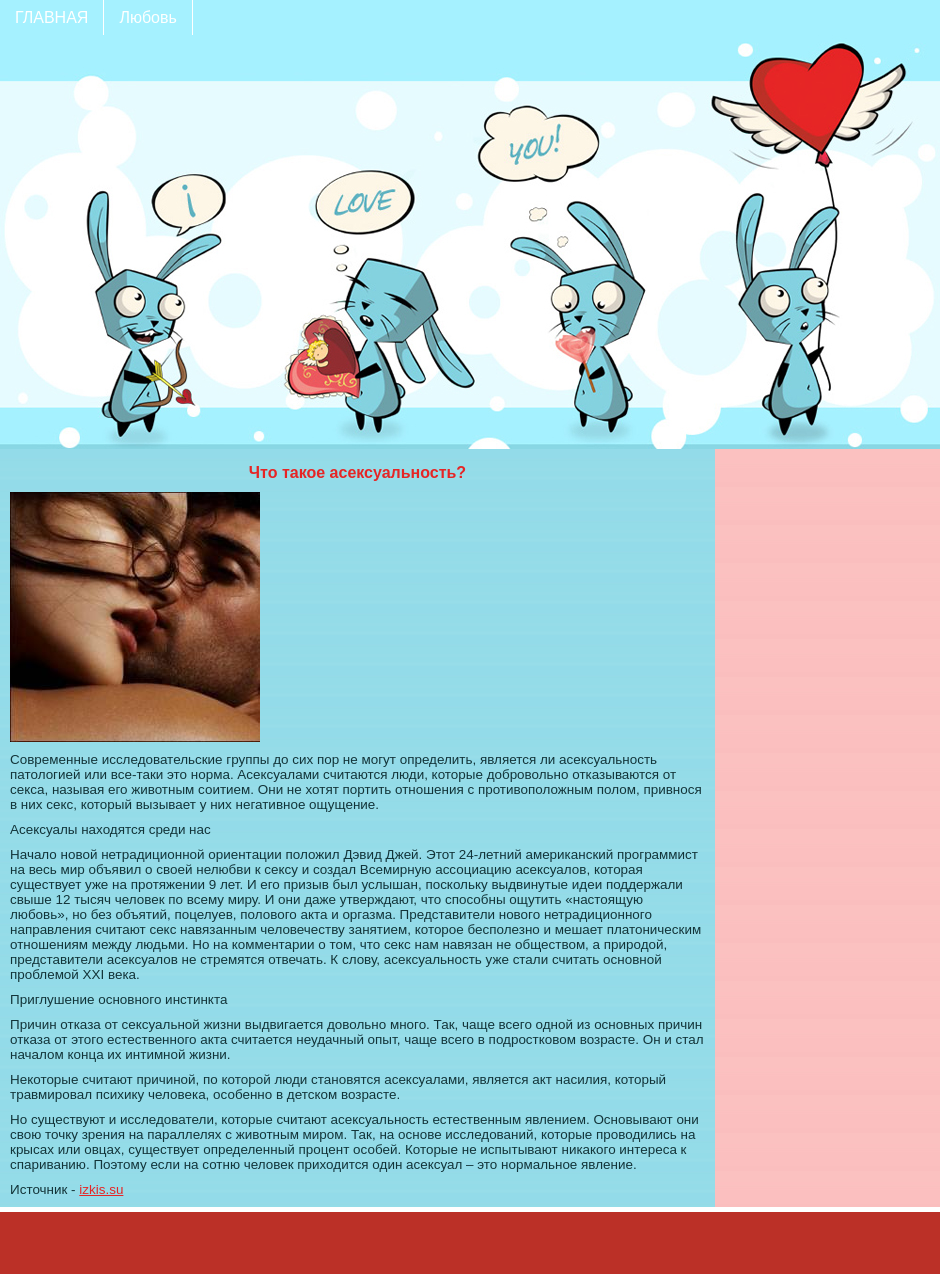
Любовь (147, 17)
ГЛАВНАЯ (51, 17)
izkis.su (101, 1189)
